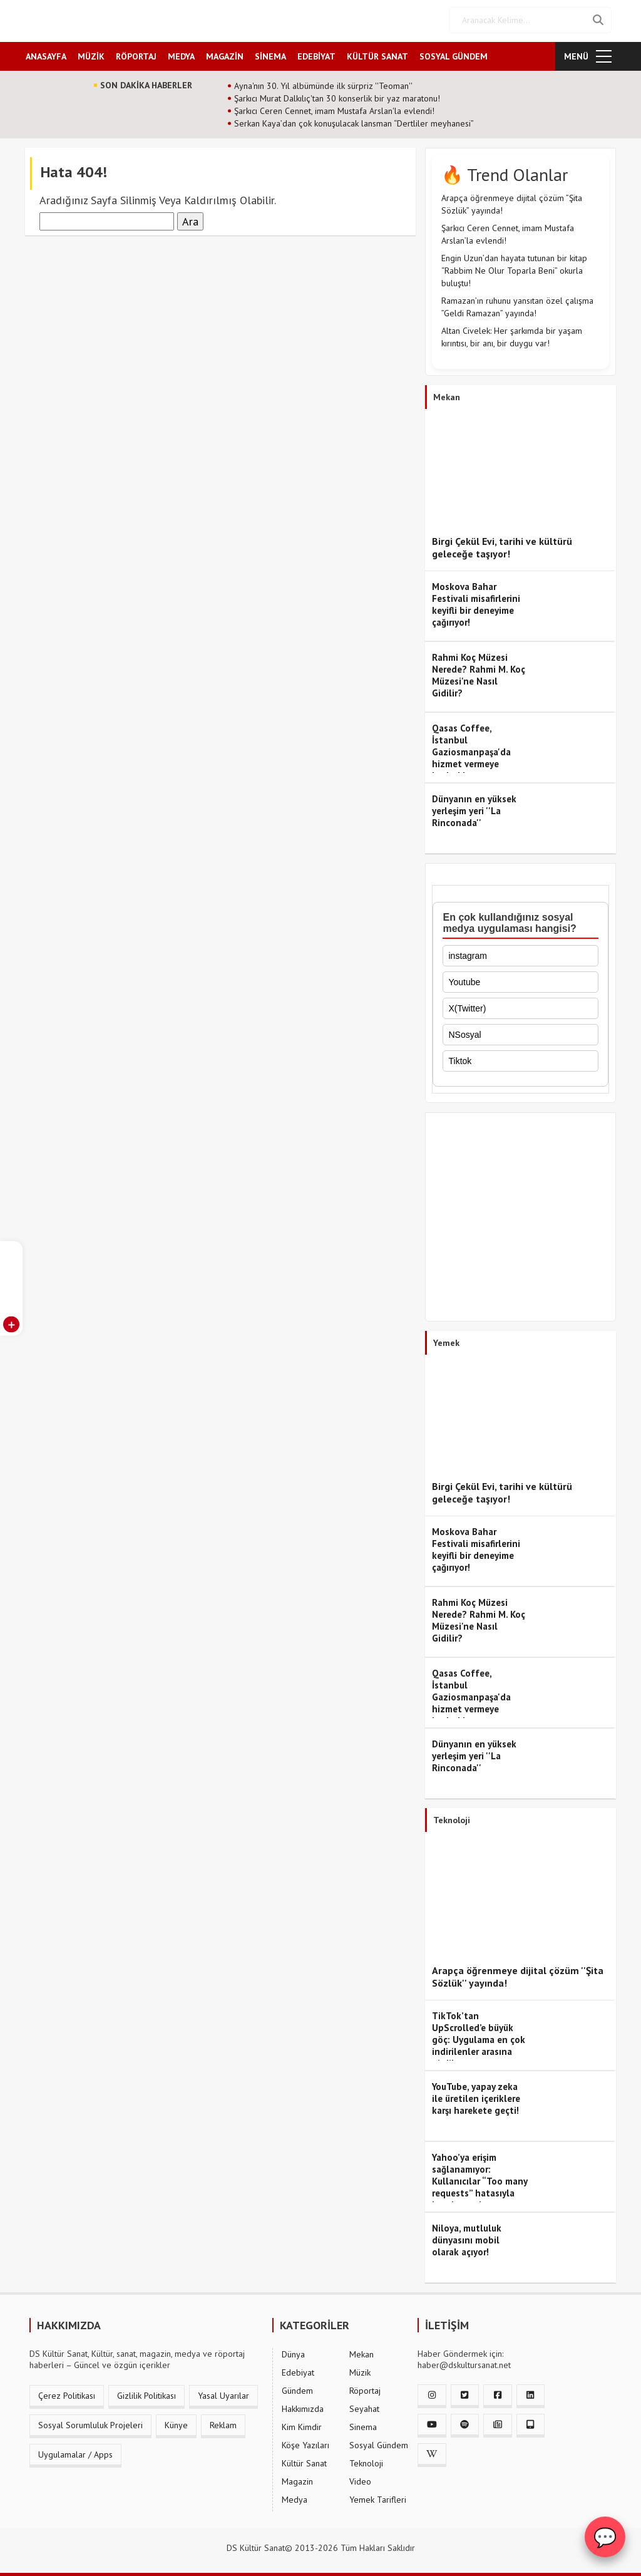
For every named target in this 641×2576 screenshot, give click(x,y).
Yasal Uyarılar (223, 2393)
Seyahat (364, 2406)
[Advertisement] (520, 1217)
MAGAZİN (225, 54)
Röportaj (365, 2388)
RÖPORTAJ (136, 54)
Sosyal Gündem (378, 2442)
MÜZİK (91, 54)
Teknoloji (366, 2460)
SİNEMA (270, 54)
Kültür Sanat (304, 2460)
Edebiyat (298, 2370)
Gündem (297, 2388)
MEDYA (181, 54)
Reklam (223, 2422)
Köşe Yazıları (305, 2442)
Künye (176, 2422)
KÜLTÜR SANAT (377, 54)
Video (360, 2479)
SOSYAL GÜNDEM (453, 54)
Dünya (293, 2351)
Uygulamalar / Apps (75, 2452)
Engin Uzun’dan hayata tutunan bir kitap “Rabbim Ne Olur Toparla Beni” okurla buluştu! (514, 269)
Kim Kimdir (302, 2424)
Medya (294, 2497)
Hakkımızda (303, 2406)
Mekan (361, 2351)
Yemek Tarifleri (377, 2497)
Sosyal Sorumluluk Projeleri (90, 2422)
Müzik (360, 2370)
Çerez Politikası (66, 2393)
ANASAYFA (46, 54)
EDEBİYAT (316, 54)
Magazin (297, 2479)
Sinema (363, 2424)
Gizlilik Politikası (146, 2393)
